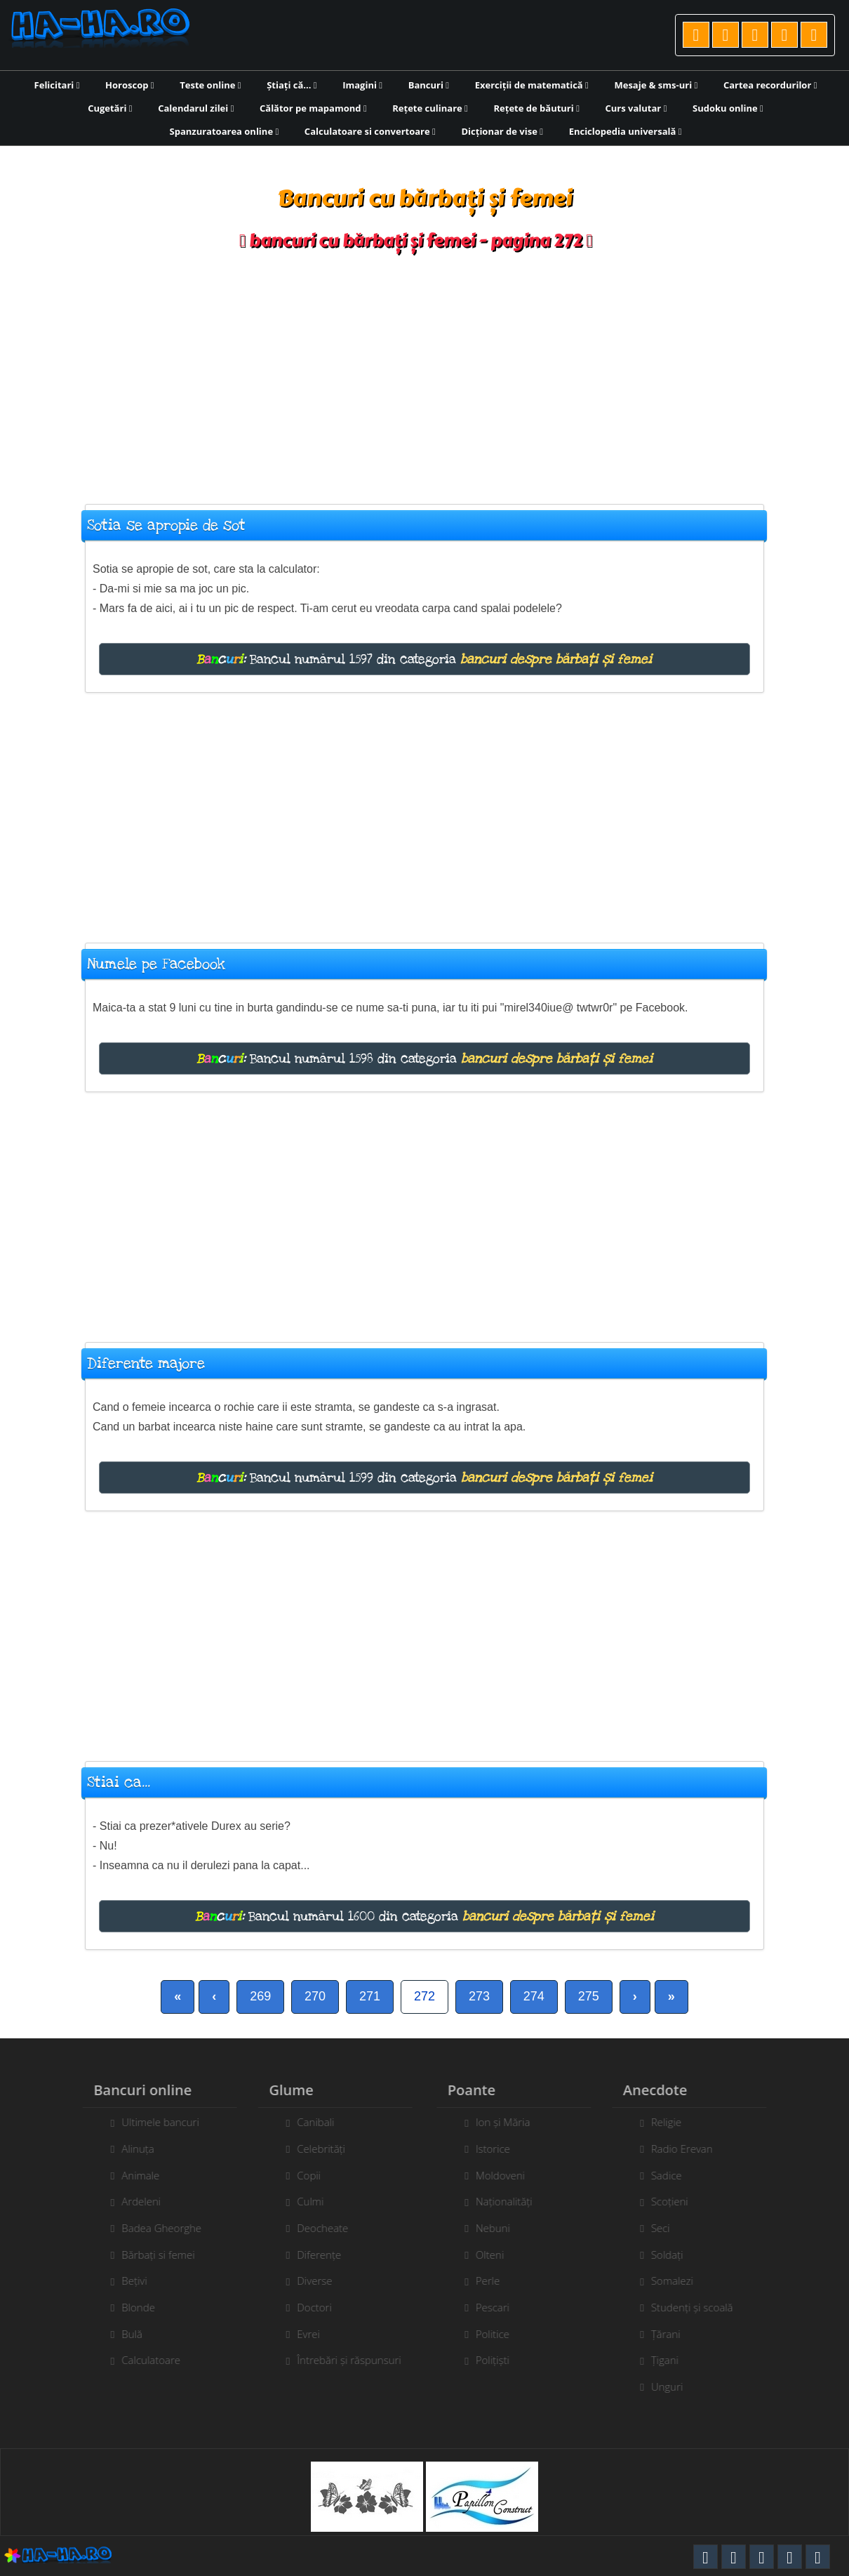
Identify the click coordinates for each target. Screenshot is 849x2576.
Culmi (303, 2201)
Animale (133, 2175)
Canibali (308, 2122)
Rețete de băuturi (536, 108)
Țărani (673, 2334)
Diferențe (312, 2255)
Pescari (499, 2307)
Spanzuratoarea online (224, 131)
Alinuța (130, 2149)
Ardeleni (134, 2201)
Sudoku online (728, 108)
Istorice (500, 2149)
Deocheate (315, 2228)
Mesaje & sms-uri (655, 85)
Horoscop (129, 85)
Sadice (673, 2175)
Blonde (131, 2307)
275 (588, 1996)
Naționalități (511, 2201)
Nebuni (500, 2228)
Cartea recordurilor (770, 85)
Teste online (210, 85)
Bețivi (127, 2280)
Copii (302, 2175)
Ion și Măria (510, 2122)
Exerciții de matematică (532, 85)
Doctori (307, 2307)
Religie (673, 2122)
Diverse (307, 2280)
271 (369, 1996)
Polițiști (499, 2360)
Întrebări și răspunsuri (342, 2360)
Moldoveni (507, 2175)
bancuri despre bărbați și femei (556, 659)
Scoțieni (676, 2201)
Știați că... (291, 85)
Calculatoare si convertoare (370, 131)
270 (315, 1996)
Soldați (674, 2255)
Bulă (124, 2334)
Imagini (362, 85)
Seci (667, 2228)
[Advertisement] (424, 370)
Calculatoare (143, 2360)
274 (533, 1996)
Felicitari (57, 85)
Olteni (497, 2255)
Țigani (672, 2360)
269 (260, 1996)
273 (479, 1996)
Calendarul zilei (196, 108)
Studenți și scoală (699, 2307)
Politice (499, 2334)
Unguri (674, 2386)
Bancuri (428, 85)
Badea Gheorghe (154, 2228)
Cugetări (110, 108)
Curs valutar (636, 108)
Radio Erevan (689, 2149)
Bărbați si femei (150, 2255)
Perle (495, 2280)
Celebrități (314, 2149)
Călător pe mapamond (313, 108)
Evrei (301, 2334)
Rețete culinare (430, 108)
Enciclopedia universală (625, 131)
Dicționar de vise (502, 131)
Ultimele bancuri (153, 2122)
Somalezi (679, 2280)
